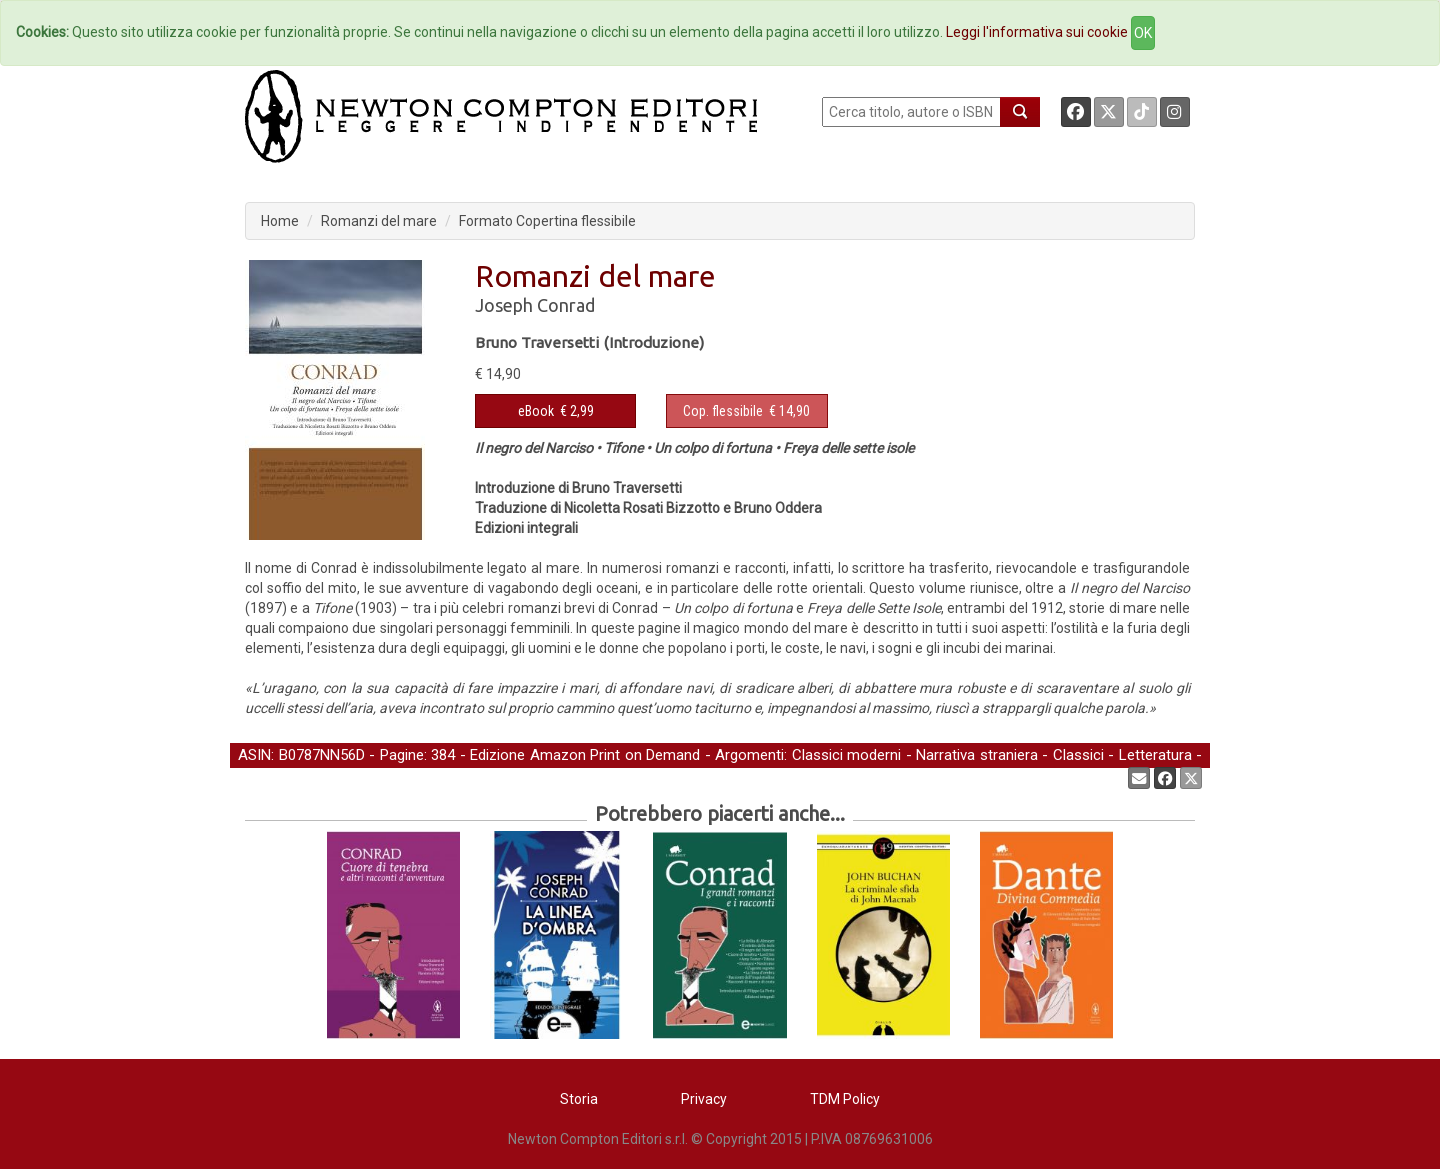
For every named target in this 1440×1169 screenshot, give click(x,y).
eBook (536, 411)
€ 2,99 (556, 411)
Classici (1078, 755)
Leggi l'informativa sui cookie (1037, 32)
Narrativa (267, 777)
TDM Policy (845, 1099)
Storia (579, 1099)
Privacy (704, 1099)
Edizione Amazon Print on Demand (585, 755)
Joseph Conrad (535, 305)
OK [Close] (1143, 33)
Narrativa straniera (977, 755)
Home (280, 221)
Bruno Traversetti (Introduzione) (589, 342)
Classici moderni (847, 755)
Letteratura (1155, 755)
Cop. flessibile (723, 411)
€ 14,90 (746, 411)
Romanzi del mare (379, 221)
